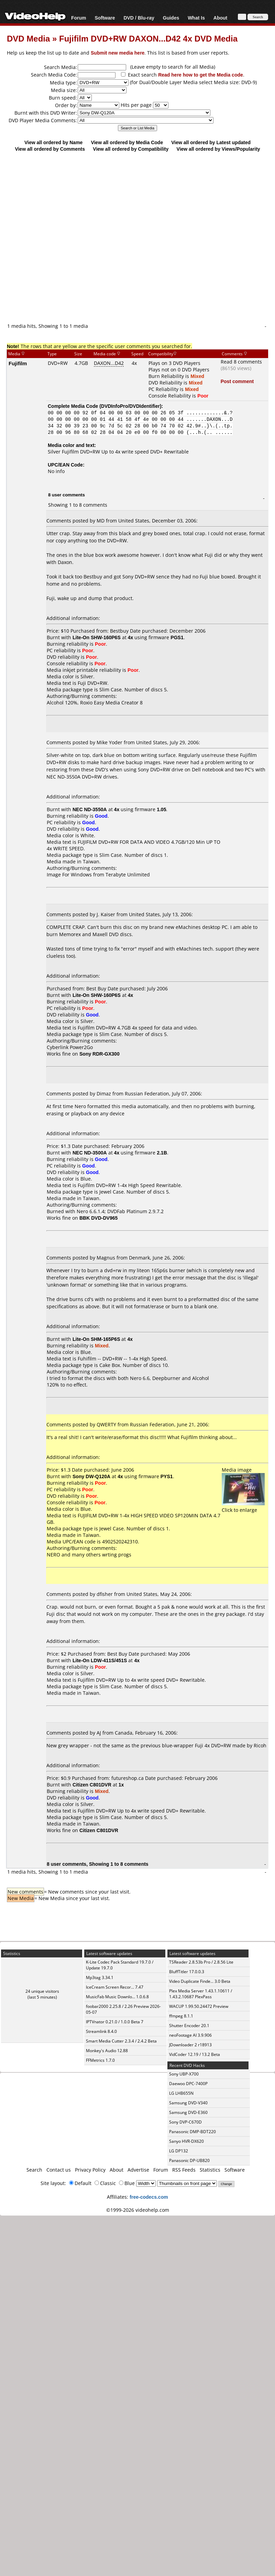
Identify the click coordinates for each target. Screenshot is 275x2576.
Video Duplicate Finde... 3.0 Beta (199, 1981)
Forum (78, 17)
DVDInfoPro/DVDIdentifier (130, 406)
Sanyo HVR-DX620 (186, 2141)
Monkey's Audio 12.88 (107, 2051)
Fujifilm (18, 363)
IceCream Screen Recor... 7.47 (114, 1987)
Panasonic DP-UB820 (189, 2160)
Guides (171, 17)
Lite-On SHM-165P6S (96, 1339)
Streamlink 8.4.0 (101, 2031)
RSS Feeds (184, 2169)
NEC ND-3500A (90, 1152)
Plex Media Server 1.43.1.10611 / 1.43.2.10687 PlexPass (200, 1994)
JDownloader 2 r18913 (190, 2045)
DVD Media (28, 38)
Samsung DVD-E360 (188, 2112)
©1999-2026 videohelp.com (137, 2210)
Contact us (58, 2169)
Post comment (237, 381)
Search (34, 2169)
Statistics (210, 2169)
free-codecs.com (149, 2197)
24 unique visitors (42, 1991)
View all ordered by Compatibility (130, 149)
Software (105, 17)
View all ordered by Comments (50, 149)
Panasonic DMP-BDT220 (192, 2132)
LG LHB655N (181, 2093)
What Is (196, 17)
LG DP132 (178, 2151)
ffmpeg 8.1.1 (181, 2016)
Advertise (138, 2169)
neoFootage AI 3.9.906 (190, 2035)
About (220, 17)
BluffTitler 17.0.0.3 (186, 1972)
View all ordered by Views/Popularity (218, 149)
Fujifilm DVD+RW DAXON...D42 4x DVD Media (148, 38)
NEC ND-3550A (90, 809)
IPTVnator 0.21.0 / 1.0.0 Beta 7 (114, 2022)
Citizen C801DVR (92, 1784)
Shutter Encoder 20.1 (189, 2025)
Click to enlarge (243, 1506)
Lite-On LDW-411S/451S (100, 1660)
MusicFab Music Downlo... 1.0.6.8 (117, 1997)
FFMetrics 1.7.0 (100, 2060)
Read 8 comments (241, 361)
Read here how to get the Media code (200, 74)
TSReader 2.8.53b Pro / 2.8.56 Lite (201, 1962)
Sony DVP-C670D (185, 2122)
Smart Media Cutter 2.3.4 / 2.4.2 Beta (121, 2041)
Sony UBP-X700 (184, 2074)
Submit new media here (117, 52)
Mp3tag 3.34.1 (99, 1977)
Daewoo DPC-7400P (188, 2083)
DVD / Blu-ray (138, 17)
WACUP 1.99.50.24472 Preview (198, 2006)
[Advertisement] (134, 237)
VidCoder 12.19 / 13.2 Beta (194, 2054)
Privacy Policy (90, 2169)
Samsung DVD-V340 (188, 2103)
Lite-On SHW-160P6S (97, 637)
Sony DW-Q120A (91, 1476)
